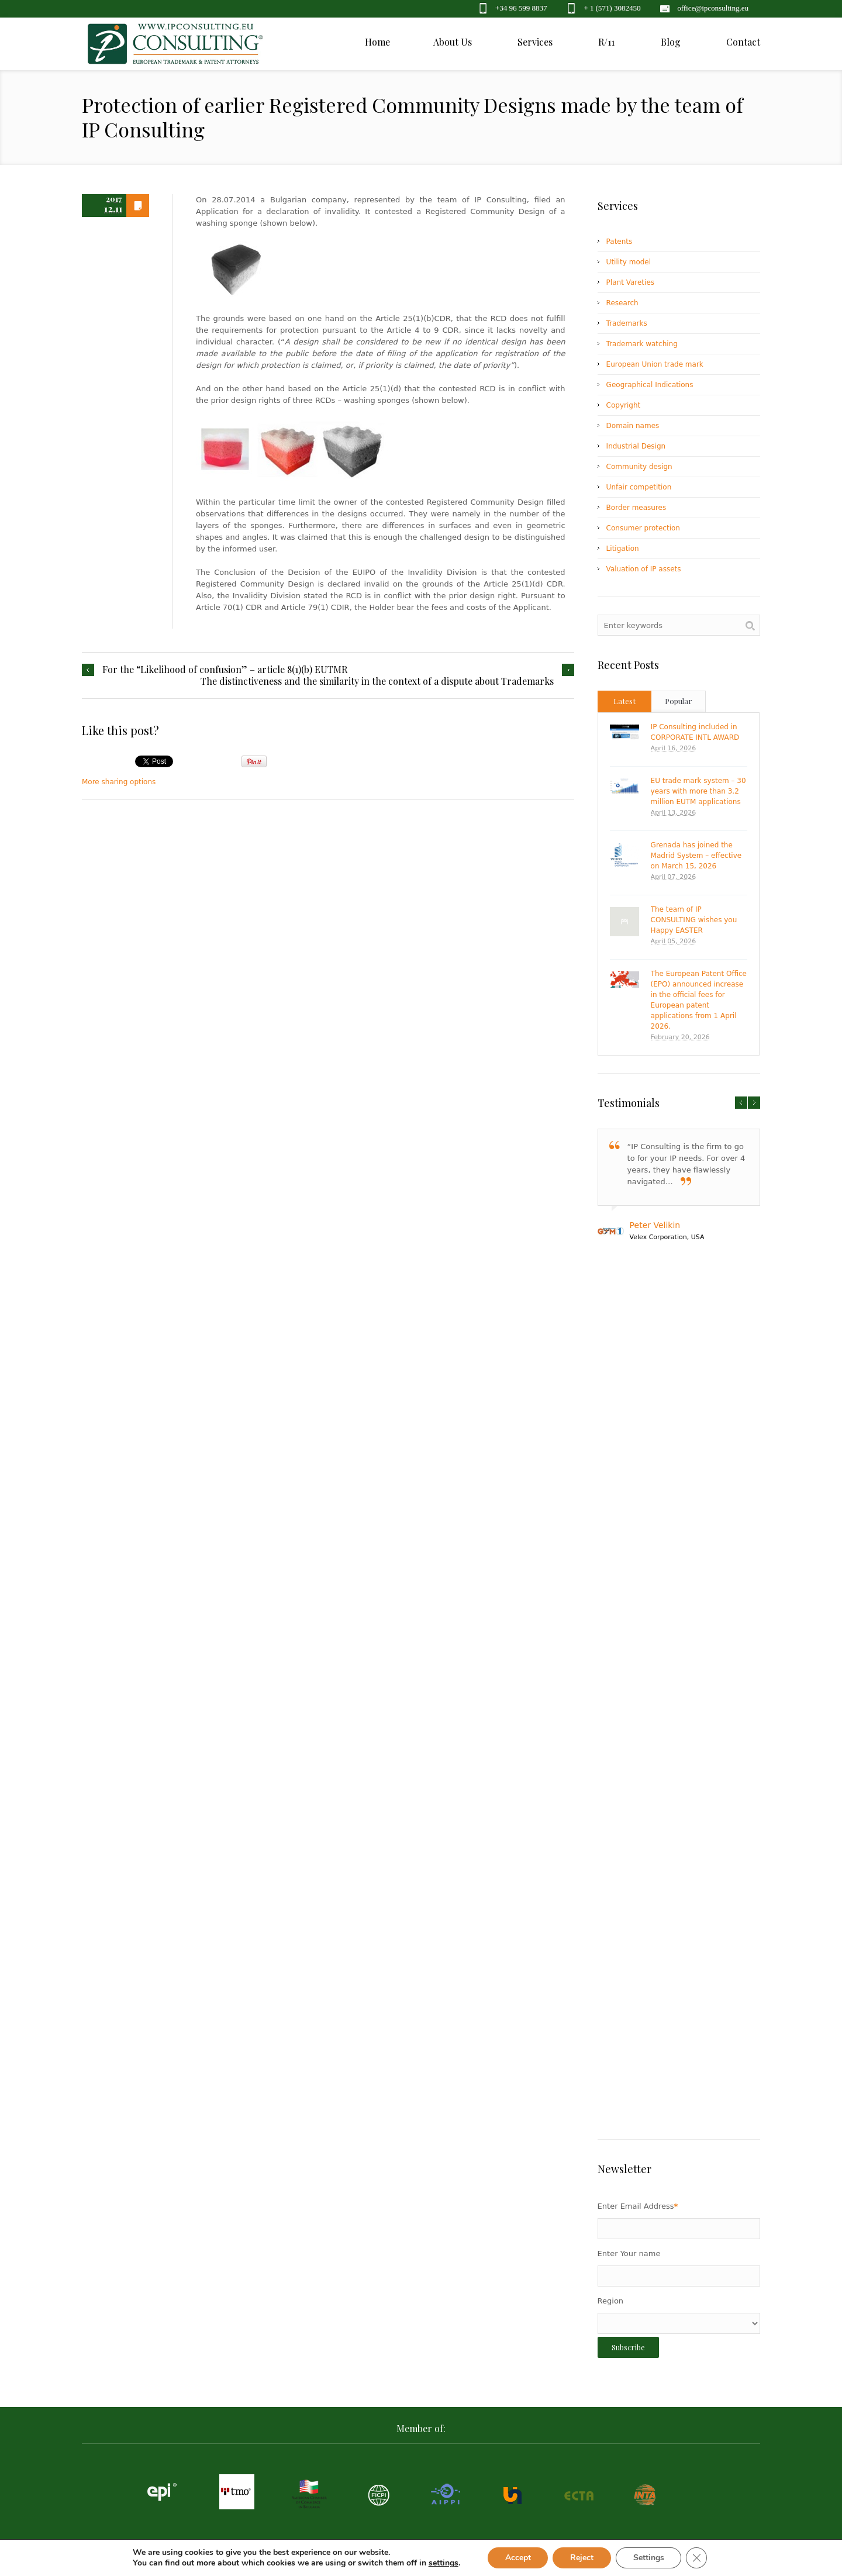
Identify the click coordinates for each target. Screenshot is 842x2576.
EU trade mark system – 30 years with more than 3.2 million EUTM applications (698, 791)
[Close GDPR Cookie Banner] (697, 2557)
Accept (517, 2557)
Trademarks (626, 323)
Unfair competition (639, 487)
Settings (648, 2557)
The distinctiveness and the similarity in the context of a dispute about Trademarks (377, 681)
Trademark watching (642, 344)
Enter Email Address (638, 2206)
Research (622, 303)
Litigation (622, 548)
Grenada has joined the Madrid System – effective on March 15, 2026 (696, 855)
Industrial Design (636, 446)
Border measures (636, 508)
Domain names (633, 426)
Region (611, 2300)
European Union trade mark (654, 364)
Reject (581, 2557)
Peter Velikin (655, 1225)
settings (443, 2563)
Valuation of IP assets (643, 569)
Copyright (623, 405)
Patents (619, 241)
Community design (639, 467)
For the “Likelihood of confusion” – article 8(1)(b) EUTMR (224, 669)
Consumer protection (643, 528)
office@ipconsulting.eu (712, 8)
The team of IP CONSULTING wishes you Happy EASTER (694, 919)
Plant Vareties (630, 282)
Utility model (628, 262)
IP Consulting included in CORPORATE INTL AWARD (695, 732)
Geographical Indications (649, 385)
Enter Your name (629, 2253)
